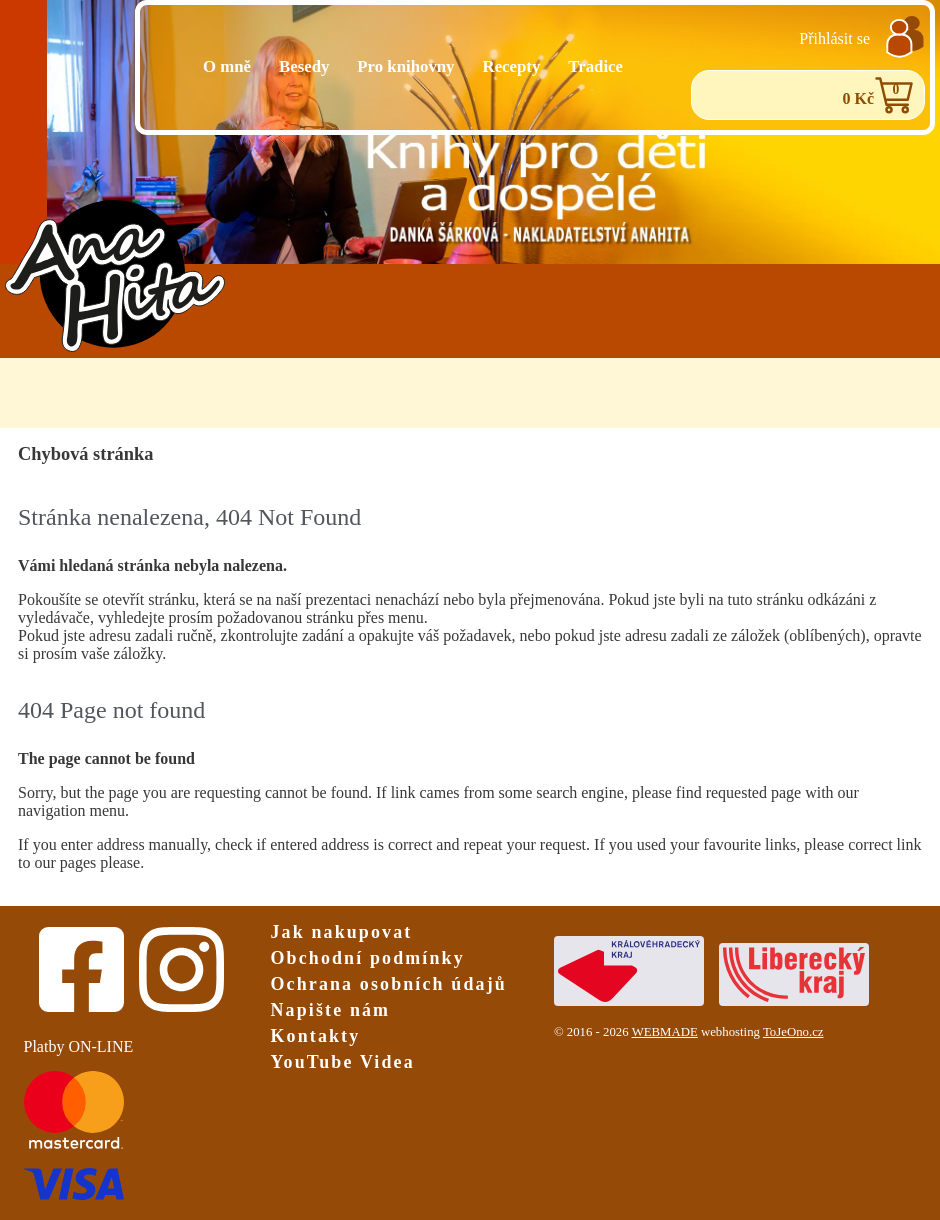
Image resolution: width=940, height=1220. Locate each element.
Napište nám (331, 1010)
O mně (227, 66)
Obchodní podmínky (368, 958)
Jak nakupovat (342, 932)
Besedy (304, 66)
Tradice (595, 66)
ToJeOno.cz (793, 1032)
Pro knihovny (405, 66)
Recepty (512, 66)
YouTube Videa (343, 1062)
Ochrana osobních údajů (389, 984)
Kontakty (316, 1036)
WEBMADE (665, 1032)
